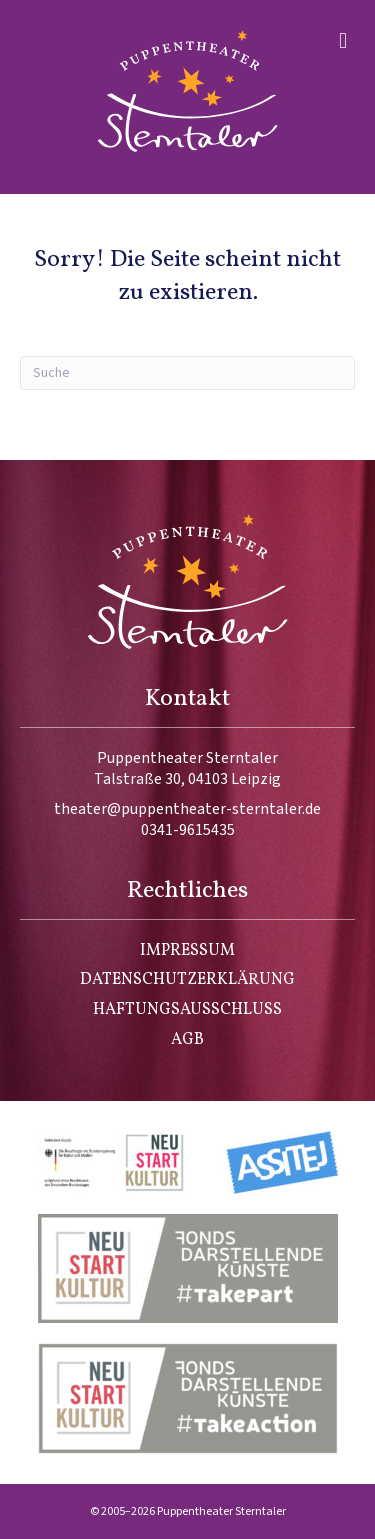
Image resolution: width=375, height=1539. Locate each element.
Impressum (187, 951)
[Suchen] (187, 373)
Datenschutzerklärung (187, 980)
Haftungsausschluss (187, 1010)
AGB (187, 1040)
